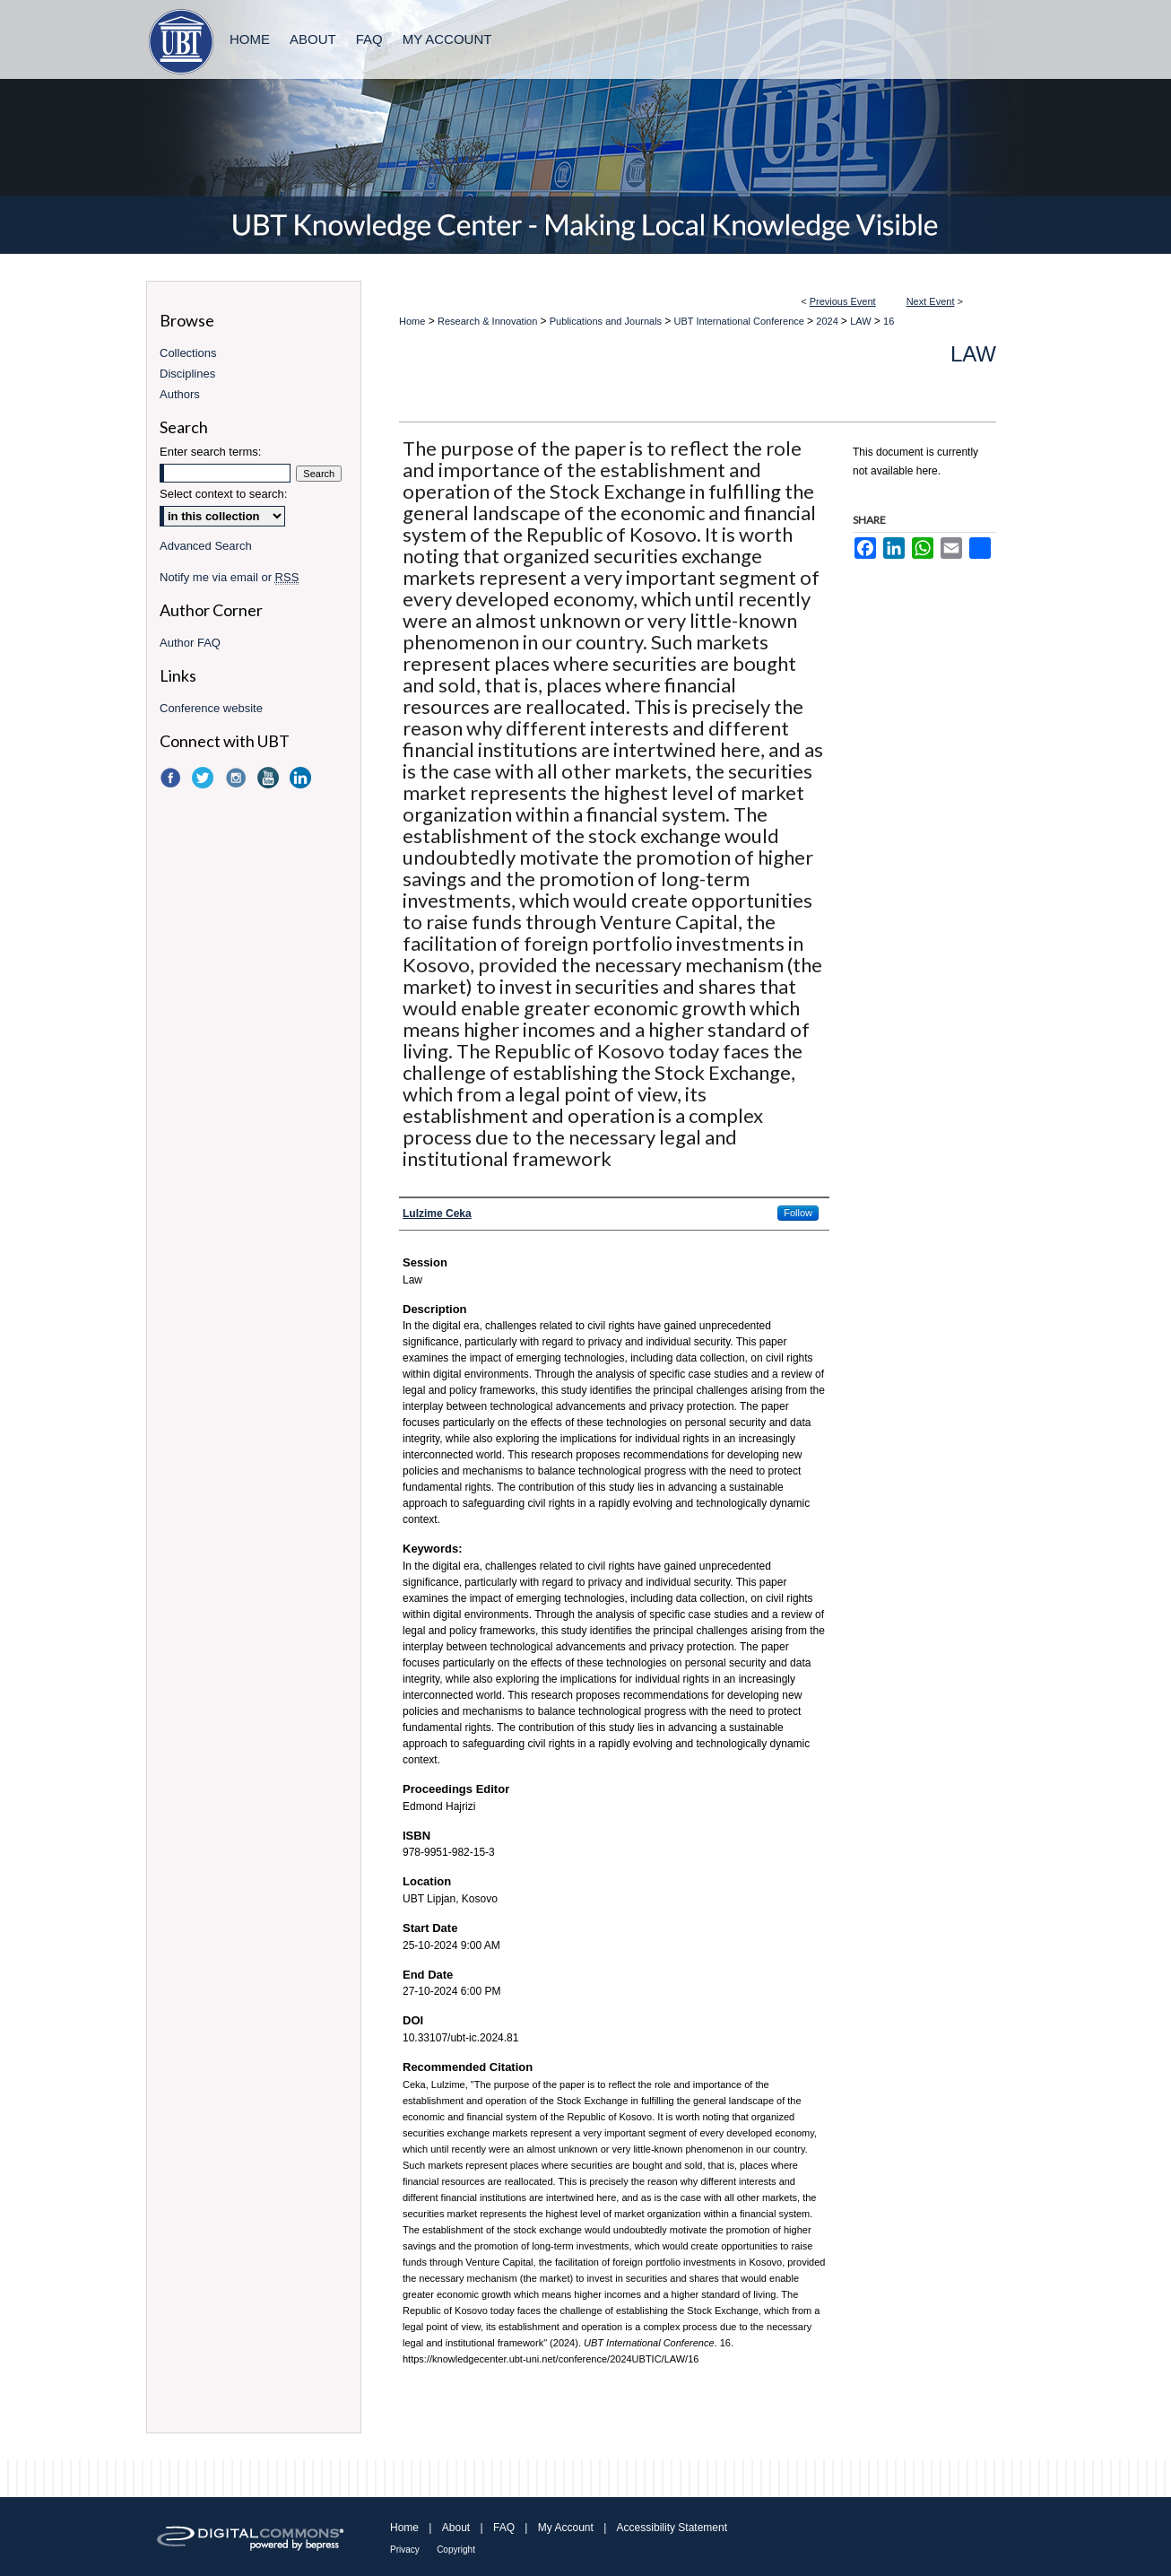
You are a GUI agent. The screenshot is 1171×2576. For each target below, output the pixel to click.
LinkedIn (302, 777)
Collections (188, 353)
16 (888, 321)
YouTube (269, 777)
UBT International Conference (740, 321)
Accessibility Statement (672, 2527)
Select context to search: (223, 493)
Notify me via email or (229, 577)
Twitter (204, 777)
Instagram (237, 777)
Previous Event (843, 301)
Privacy (405, 2549)
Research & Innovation (489, 321)
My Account (566, 2527)
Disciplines (187, 373)
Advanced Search (206, 546)
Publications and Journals (607, 321)
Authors (180, 394)
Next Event (930, 301)
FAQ (504, 2527)
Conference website (211, 708)
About (456, 2527)
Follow (798, 1212)
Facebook (172, 777)
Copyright (456, 2549)
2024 (828, 321)
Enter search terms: (210, 451)
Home (412, 321)
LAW (862, 321)
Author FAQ (190, 642)
